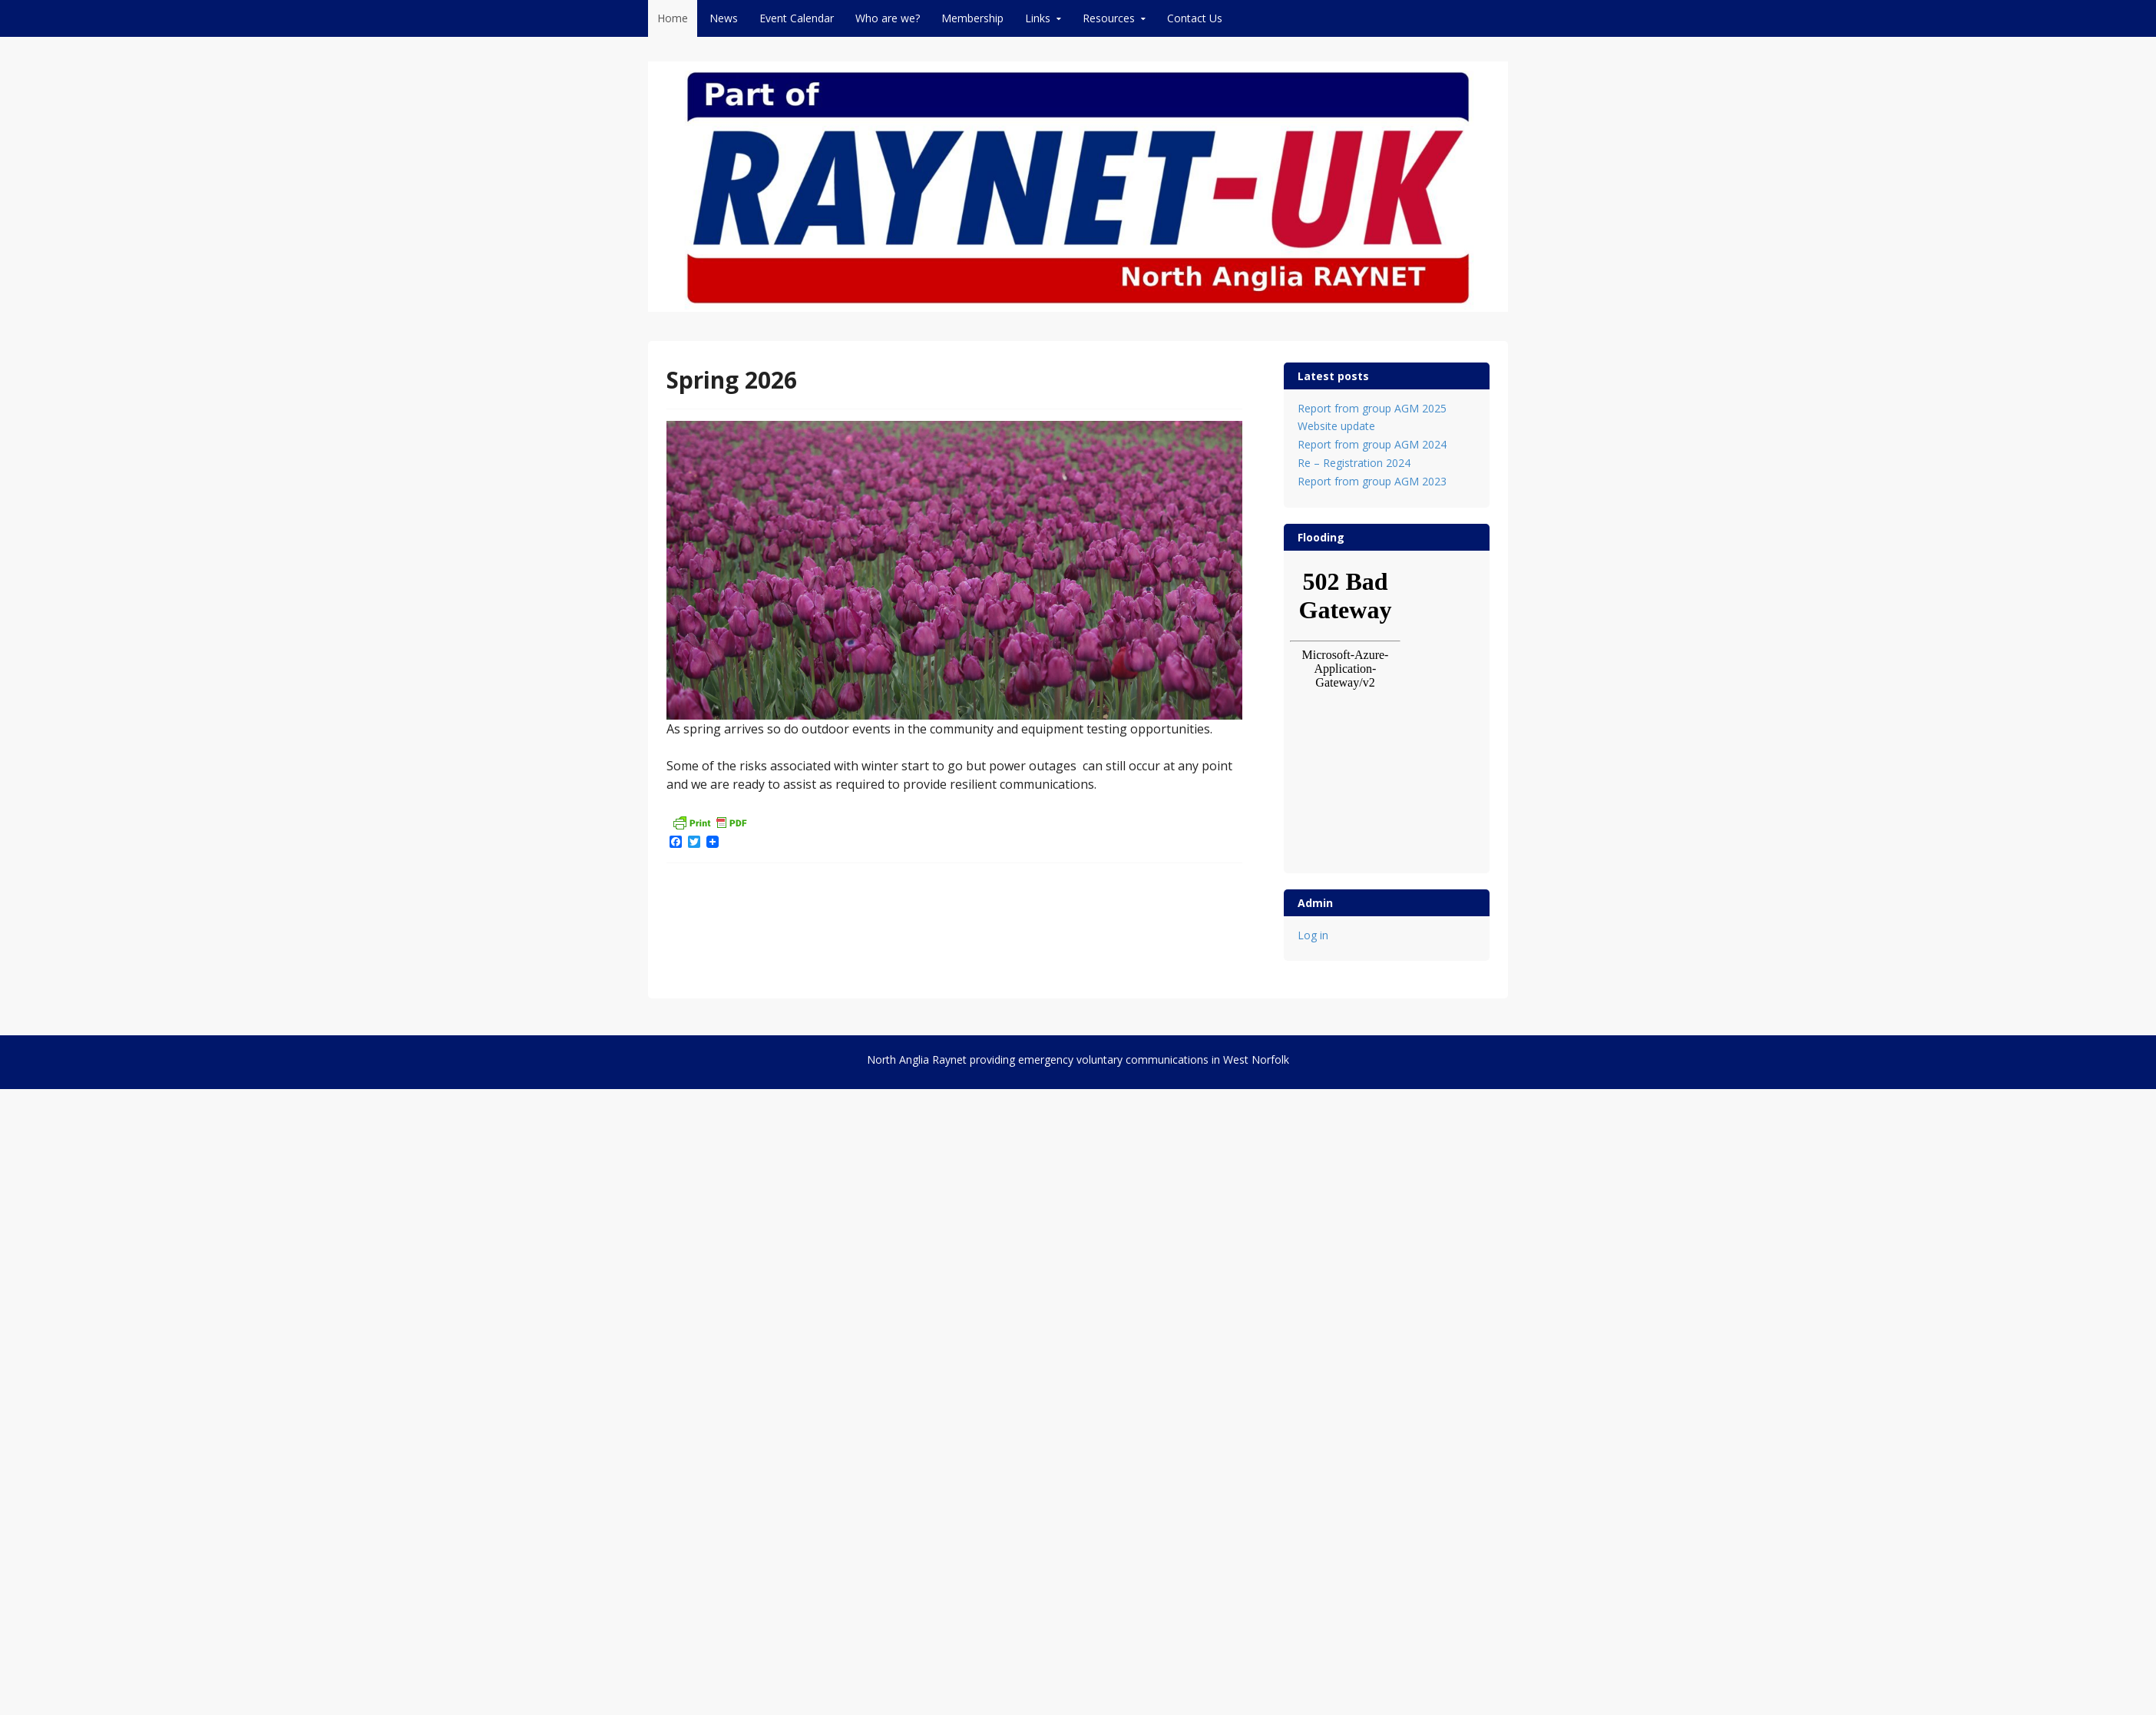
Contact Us (1194, 18)
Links (1037, 18)
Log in (1313, 935)
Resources (1109, 18)
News (723, 18)
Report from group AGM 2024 (1372, 444)
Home (672, 18)
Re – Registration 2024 (1354, 462)
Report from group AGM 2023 (1372, 481)
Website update (1336, 426)
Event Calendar (796, 18)
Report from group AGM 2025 (1372, 408)
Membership (972, 18)
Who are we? (887, 18)
